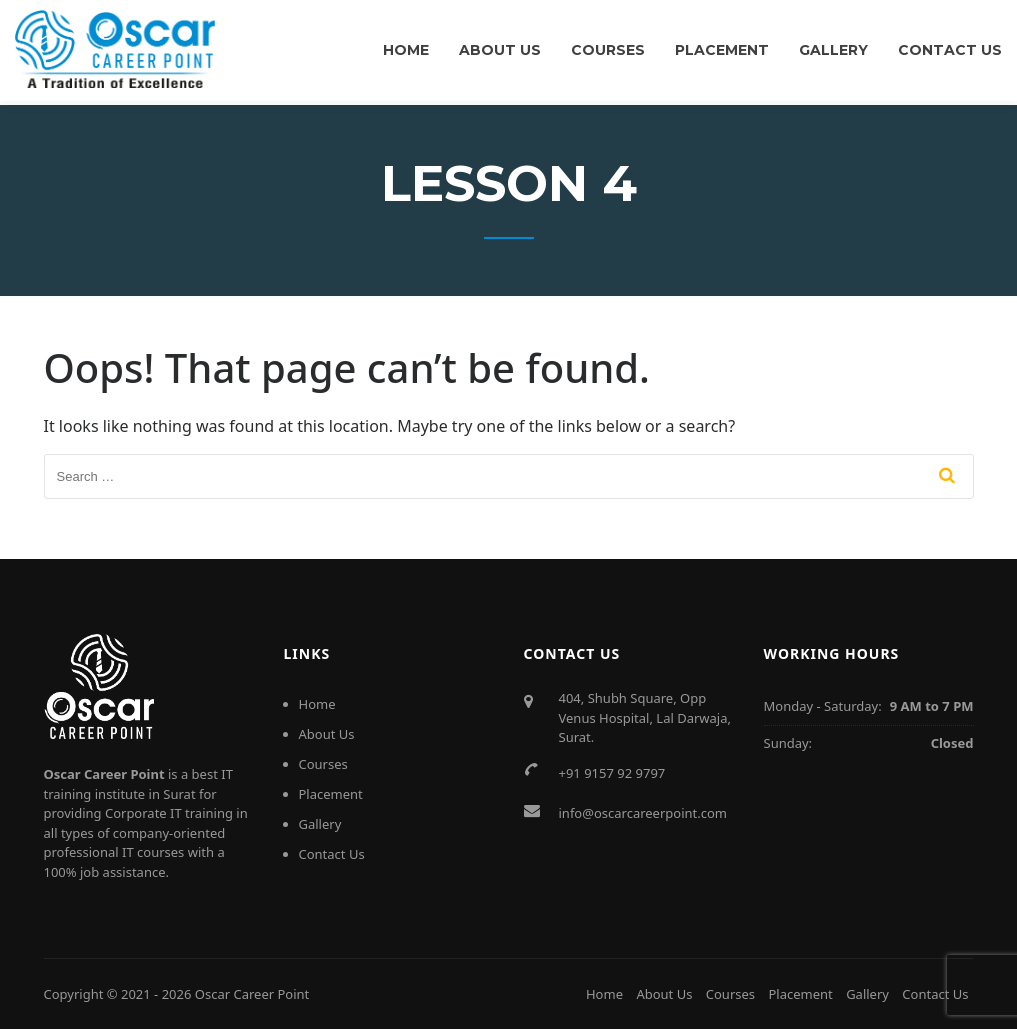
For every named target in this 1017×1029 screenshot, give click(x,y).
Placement (722, 50)
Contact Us (950, 50)
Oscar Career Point (252, 994)
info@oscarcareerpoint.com (643, 813)
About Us (500, 50)
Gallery (833, 50)
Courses (608, 50)
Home (406, 50)
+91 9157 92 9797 (612, 773)
